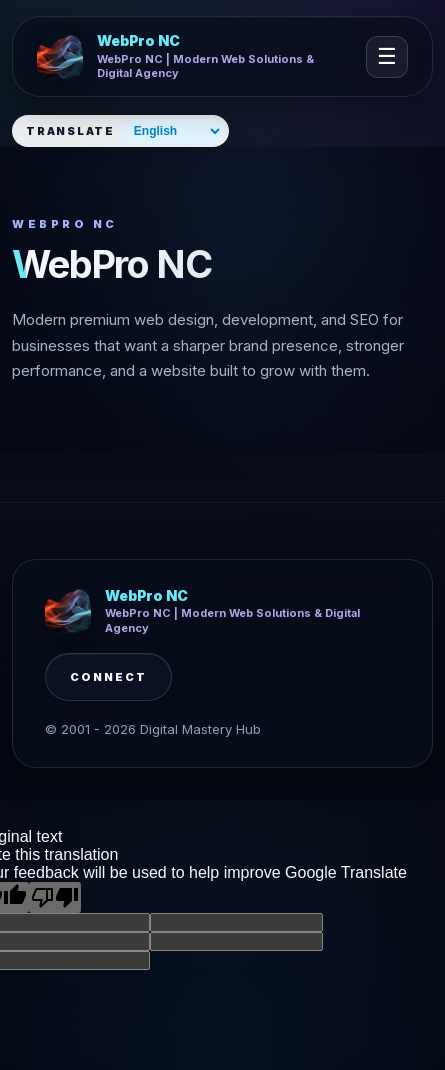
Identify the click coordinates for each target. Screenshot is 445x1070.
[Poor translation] (55, 897)
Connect (108, 677)
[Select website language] (172, 131)
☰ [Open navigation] (387, 56)
